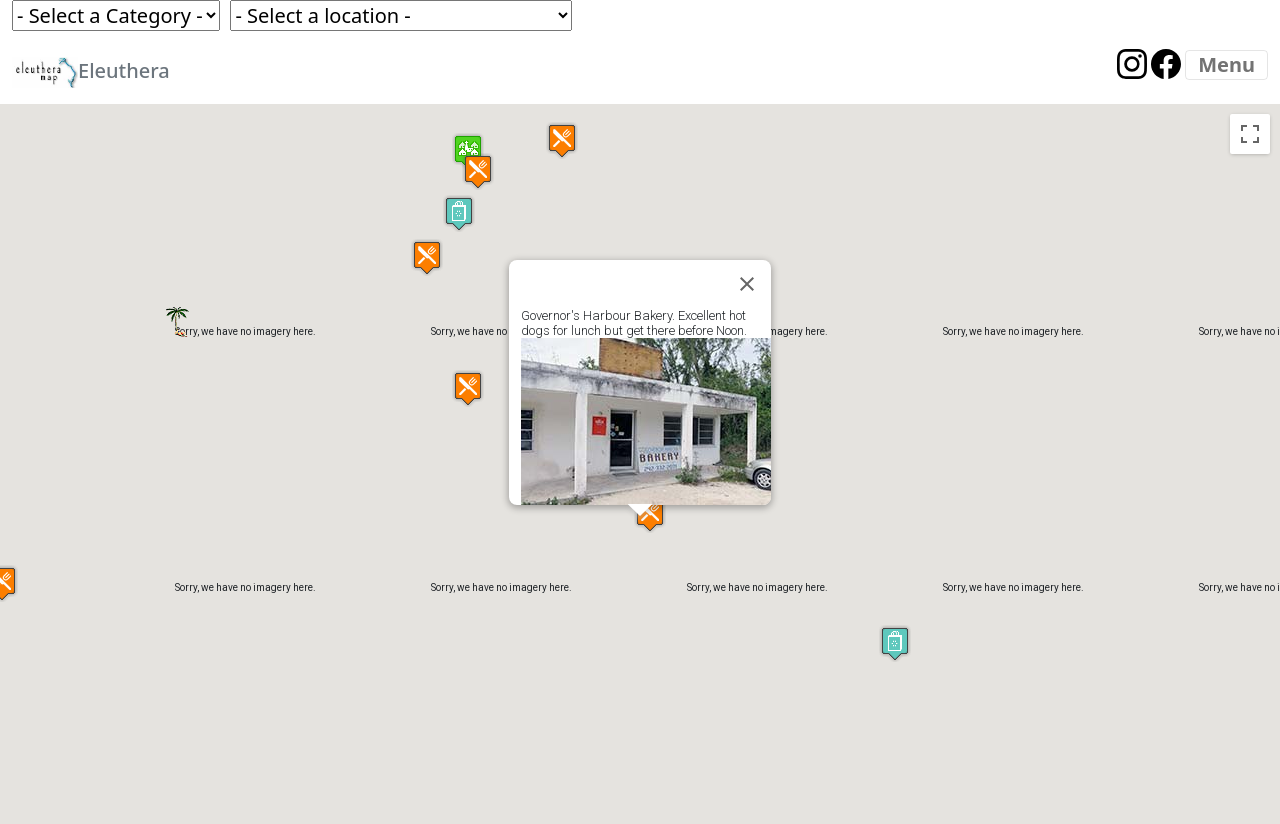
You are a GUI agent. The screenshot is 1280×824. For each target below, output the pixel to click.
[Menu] (1226, 65)
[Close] (747, 284)
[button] (895, 643)
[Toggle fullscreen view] (1250, 134)
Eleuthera (91, 72)
